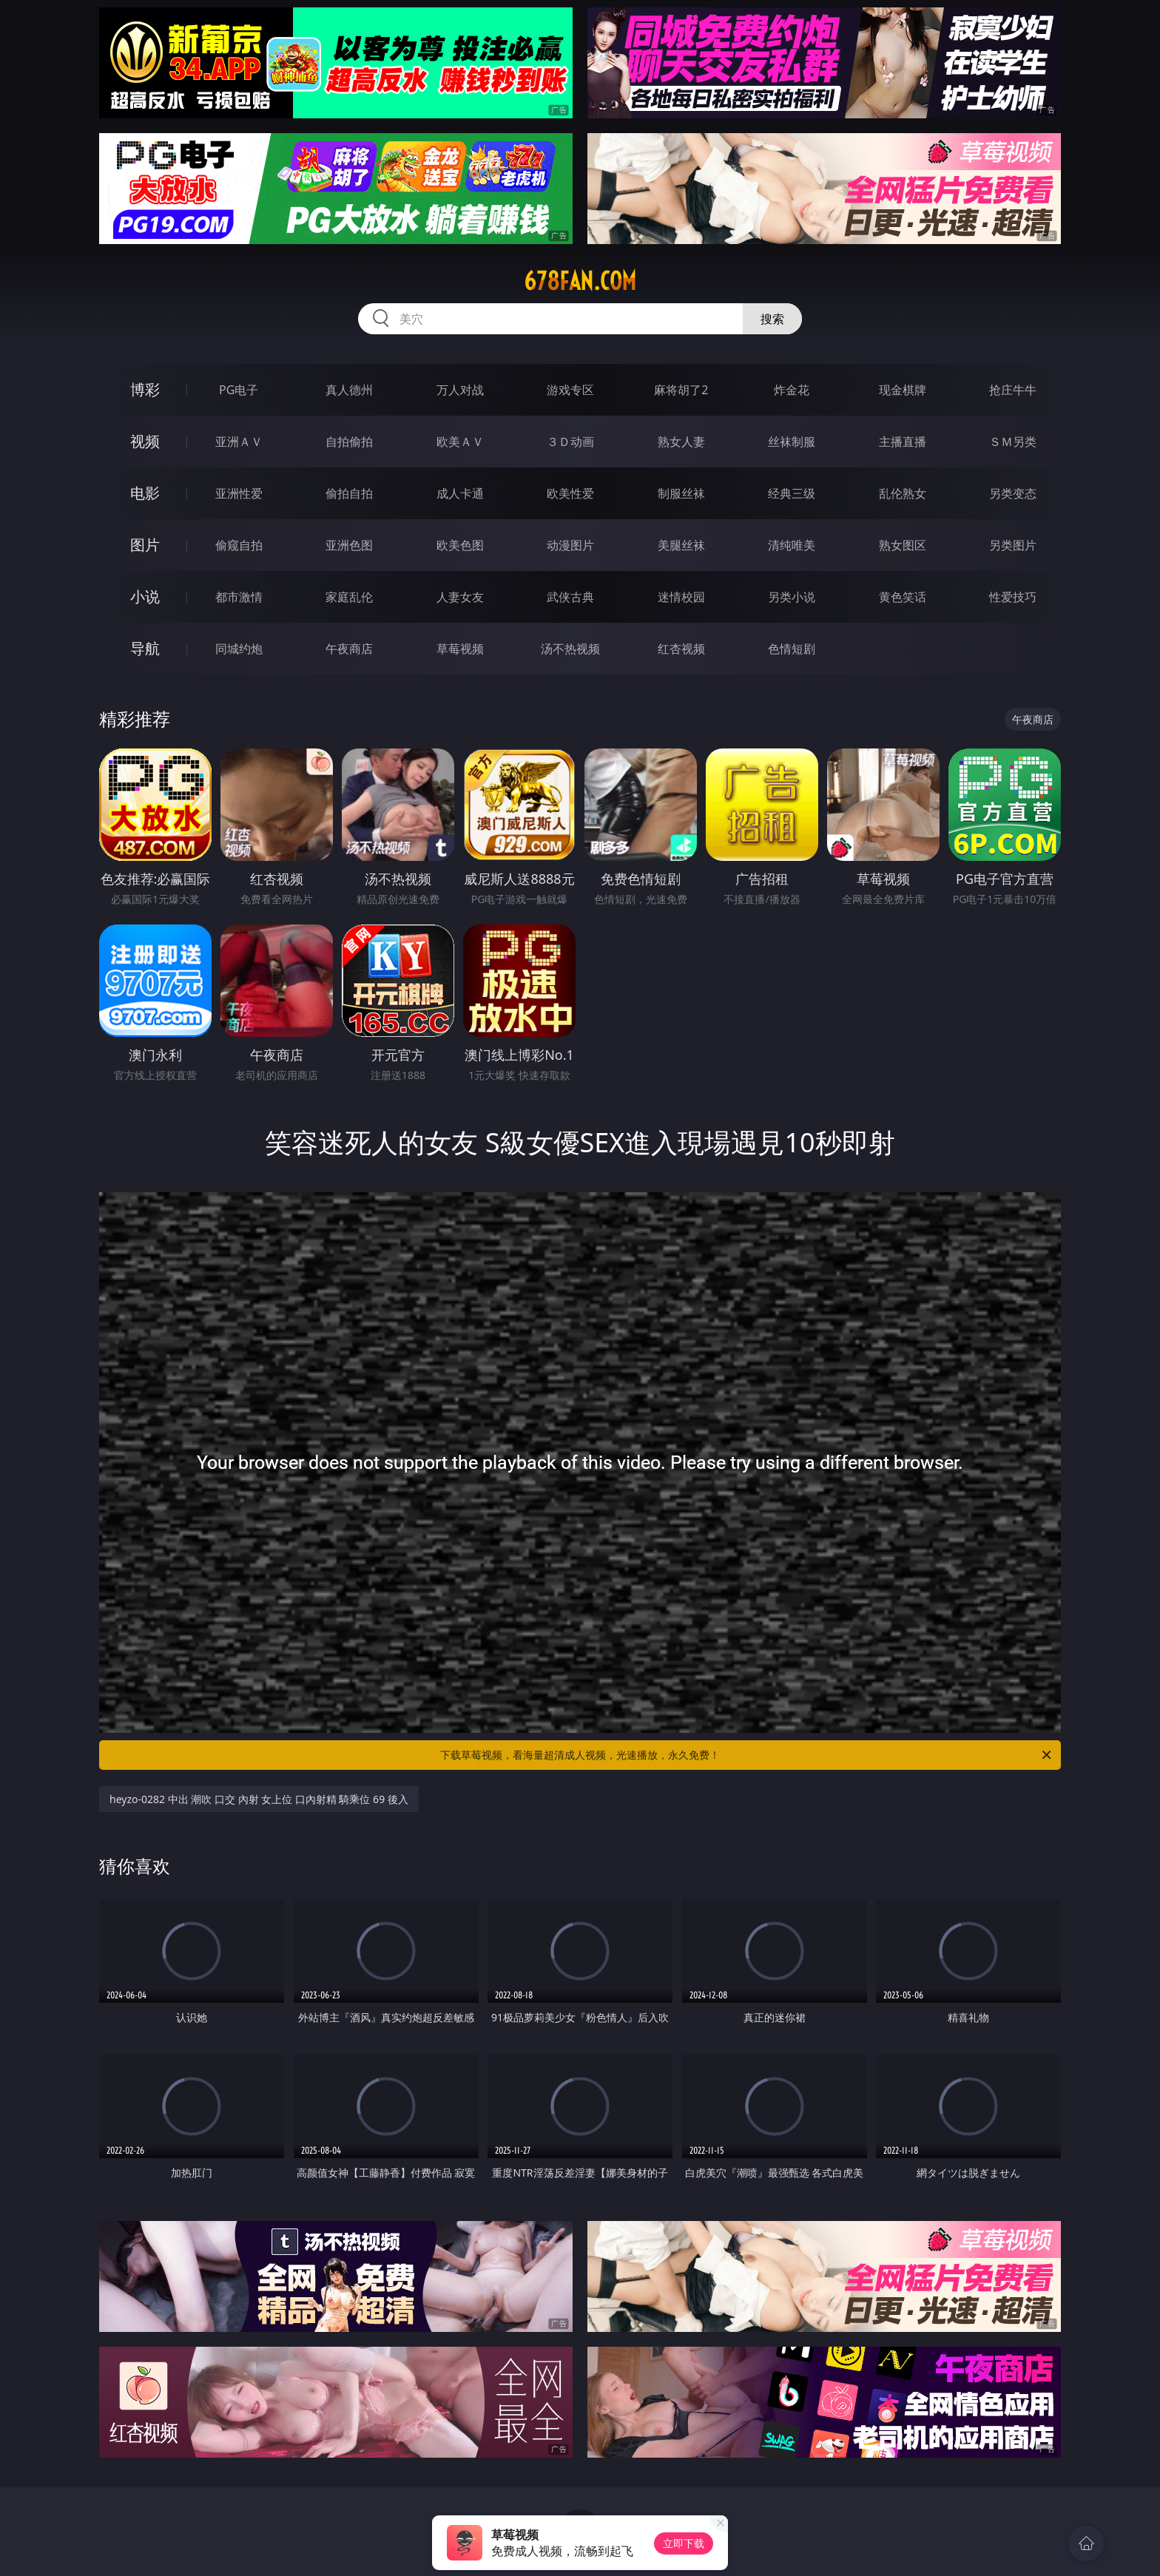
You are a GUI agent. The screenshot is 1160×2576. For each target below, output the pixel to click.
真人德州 (349, 390)
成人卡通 (460, 493)
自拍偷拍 (349, 441)
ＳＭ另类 (1012, 441)
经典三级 (791, 493)
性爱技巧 (1012, 597)
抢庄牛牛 (1012, 390)
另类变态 (1012, 493)
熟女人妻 (681, 441)
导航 (145, 648)
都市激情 (239, 597)
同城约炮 (239, 648)
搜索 (772, 319)
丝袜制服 (791, 441)
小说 (145, 596)
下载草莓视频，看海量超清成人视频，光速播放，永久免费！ (746, 1755)
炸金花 (791, 390)
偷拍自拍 (349, 493)
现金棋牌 (902, 390)
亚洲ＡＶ (239, 441)
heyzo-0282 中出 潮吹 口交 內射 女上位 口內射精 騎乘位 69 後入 (258, 1799)
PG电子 (238, 390)
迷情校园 (681, 597)
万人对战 (460, 390)
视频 (145, 441)
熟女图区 (902, 545)
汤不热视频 (570, 648)
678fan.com (580, 281)
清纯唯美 (791, 545)
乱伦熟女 (902, 493)
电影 (145, 493)
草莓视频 (460, 648)
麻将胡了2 (681, 390)
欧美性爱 (570, 493)
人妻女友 (460, 597)
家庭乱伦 (349, 597)
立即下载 (683, 2543)
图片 (145, 545)
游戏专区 (570, 390)
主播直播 (902, 441)
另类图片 (1012, 545)
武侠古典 (570, 597)
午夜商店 (349, 648)
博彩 (145, 389)
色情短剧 (791, 648)
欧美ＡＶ (460, 441)
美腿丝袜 (681, 545)
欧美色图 (460, 545)
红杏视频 (681, 648)
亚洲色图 (349, 545)
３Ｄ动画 (570, 441)
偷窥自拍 (239, 545)
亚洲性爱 (239, 493)
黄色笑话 (902, 597)
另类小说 (791, 597)
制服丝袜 (681, 493)
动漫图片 (570, 545)
